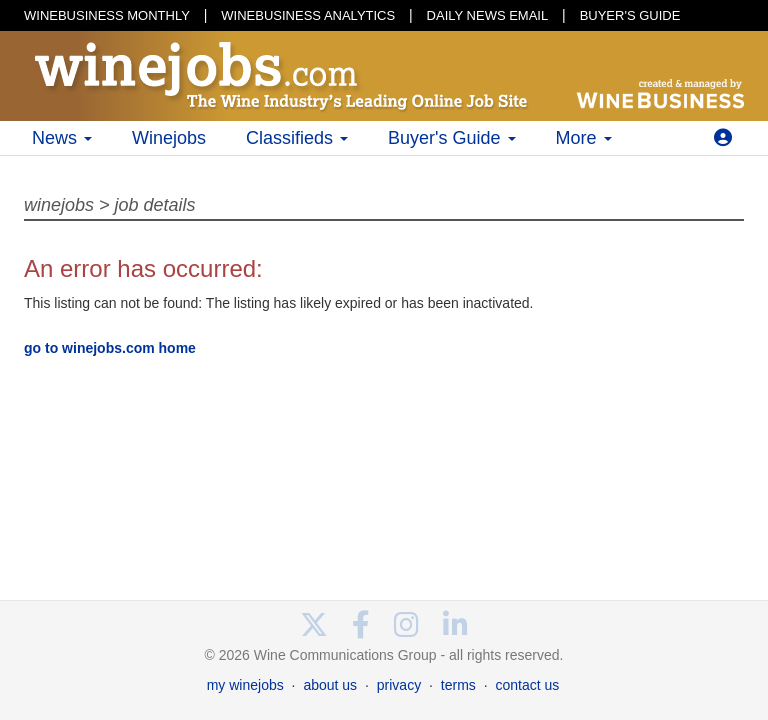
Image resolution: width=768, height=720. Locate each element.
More (584, 138)
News (62, 138)
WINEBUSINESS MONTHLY (107, 15)
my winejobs (245, 685)
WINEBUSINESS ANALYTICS (308, 15)
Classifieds (297, 138)
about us (330, 685)
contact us (527, 685)
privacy (399, 685)
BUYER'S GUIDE (630, 15)
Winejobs (169, 138)
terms (458, 685)
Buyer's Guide (452, 138)
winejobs (59, 205)
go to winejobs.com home (110, 348)
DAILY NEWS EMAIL (488, 15)
